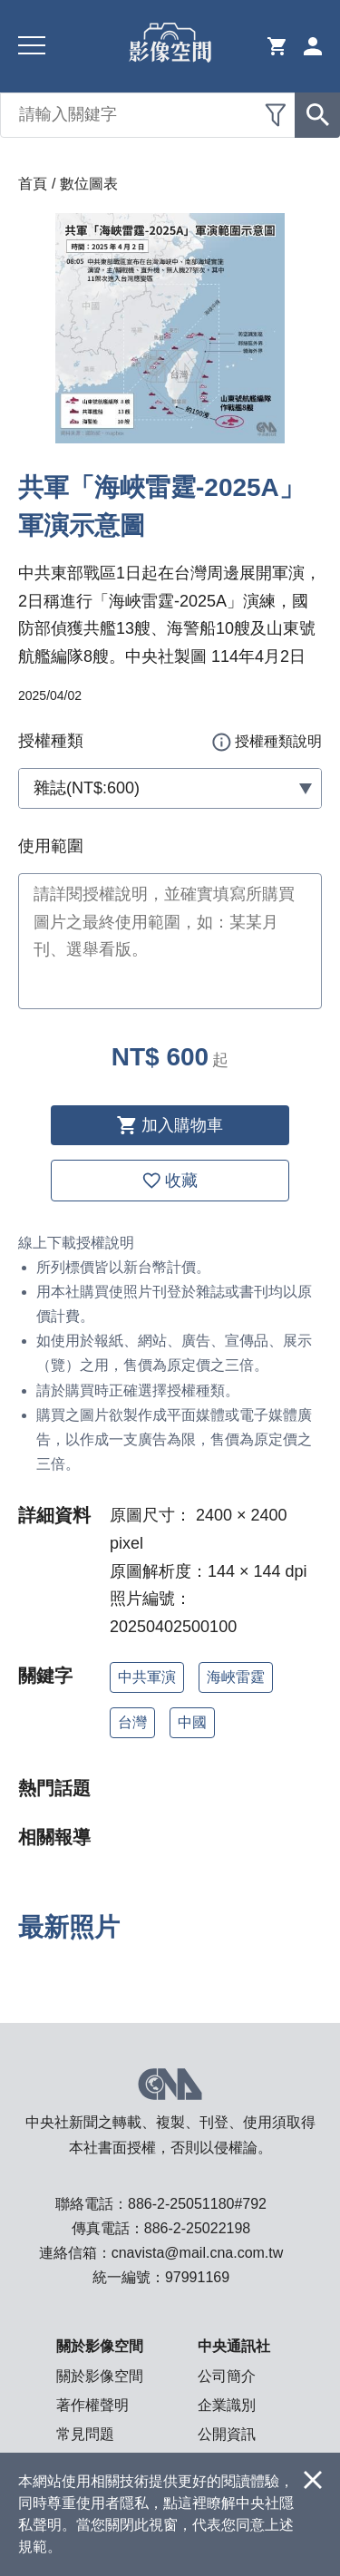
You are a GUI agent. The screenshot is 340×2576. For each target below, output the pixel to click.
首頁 (32, 183)
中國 (192, 1722)
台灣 (132, 1722)
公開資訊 (227, 2434)
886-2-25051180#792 (197, 2203)
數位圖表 (89, 183)
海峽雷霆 (236, 1677)
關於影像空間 (99, 2376)
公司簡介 (227, 2376)
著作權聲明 (92, 2405)
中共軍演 (147, 1677)
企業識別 (227, 2405)
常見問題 (85, 2434)
